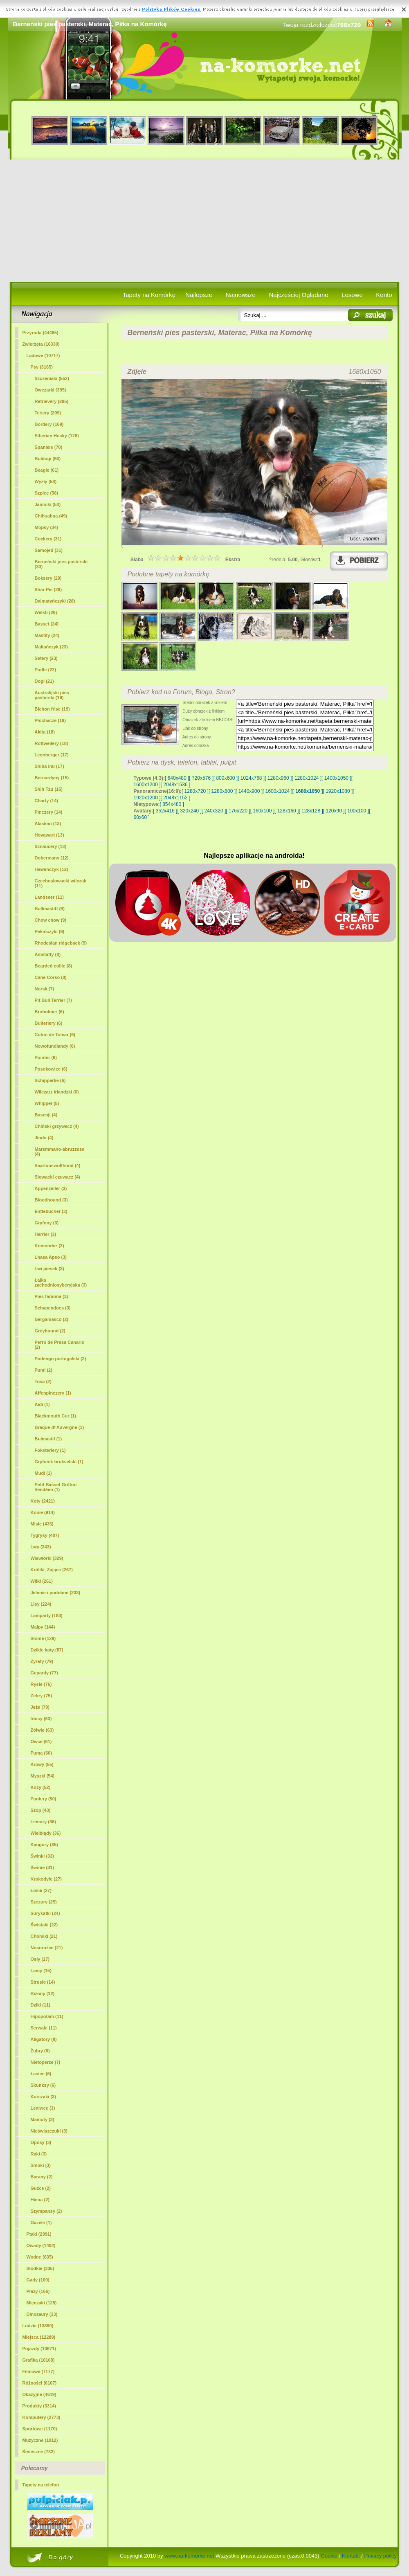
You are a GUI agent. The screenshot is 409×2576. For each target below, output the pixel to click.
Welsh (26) (46, 612)
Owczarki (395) (50, 389)
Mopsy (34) (46, 527)
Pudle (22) (45, 669)
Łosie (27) (41, 1890)
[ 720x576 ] (201, 778)
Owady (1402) (41, 2245)
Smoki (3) (41, 2165)
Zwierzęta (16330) (41, 344)
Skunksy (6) (43, 2085)
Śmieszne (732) (38, 2451)
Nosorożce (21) (47, 1947)
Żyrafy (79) (42, 1661)
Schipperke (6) (50, 1080)
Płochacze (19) (50, 720)
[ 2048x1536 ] (176, 784)
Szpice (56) (46, 492)
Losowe (352, 294)
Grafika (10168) (38, 2360)
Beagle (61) (47, 470)
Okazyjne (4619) (39, 2394)
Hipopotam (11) (47, 2016)
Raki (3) (39, 2153)
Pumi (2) (43, 1370)
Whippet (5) (47, 1103)
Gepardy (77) (44, 1672)
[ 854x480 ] (172, 804)
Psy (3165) (42, 366)
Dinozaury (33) (42, 2314)
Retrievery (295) (52, 401)
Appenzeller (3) (51, 1188)
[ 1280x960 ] (278, 778)
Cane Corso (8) (51, 977)
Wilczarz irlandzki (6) (57, 1091)
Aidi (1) (42, 1404)
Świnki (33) (42, 1856)
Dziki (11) (40, 2004)
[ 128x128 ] (311, 811)
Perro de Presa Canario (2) (60, 1345)
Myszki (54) (43, 1775)
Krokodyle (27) (46, 1878)
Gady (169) (38, 2279)
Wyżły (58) (46, 481)
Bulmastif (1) (48, 1438)
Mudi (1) (43, 1473)
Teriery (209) (48, 412)
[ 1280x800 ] (222, 791)
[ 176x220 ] (238, 811)
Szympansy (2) (46, 2211)
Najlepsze (198, 294)
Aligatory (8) (44, 2039)
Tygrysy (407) (45, 1535)
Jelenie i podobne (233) (56, 1592)
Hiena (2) (40, 2199)
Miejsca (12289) (39, 2337)
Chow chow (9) (51, 920)
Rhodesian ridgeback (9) (61, 942)
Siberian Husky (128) (57, 435)
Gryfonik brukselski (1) (59, 1461)
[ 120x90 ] (334, 811)
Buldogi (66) (48, 458)
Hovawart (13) (49, 834)
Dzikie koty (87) (47, 1649)
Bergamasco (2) (52, 1319)
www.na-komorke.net (189, 2556)
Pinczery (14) (49, 812)
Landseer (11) (49, 897)
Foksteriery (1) (50, 1450)
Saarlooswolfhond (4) (58, 1165)
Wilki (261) (42, 1581)
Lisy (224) (41, 1604)
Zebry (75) (41, 1695)
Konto (384, 294)
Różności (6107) (39, 2382)
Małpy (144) (43, 1626)
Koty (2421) (43, 1500)
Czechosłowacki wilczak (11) (61, 883)
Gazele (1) (41, 2222)
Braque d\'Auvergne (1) (59, 1427)
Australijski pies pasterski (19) (52, 695)
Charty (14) (46, 800)
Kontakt (351, 2556)
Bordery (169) (49, 424)
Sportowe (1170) (39, 2428)
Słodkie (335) (40, 2268)
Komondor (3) (49, 1245)
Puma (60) (41, 1752)
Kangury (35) (44, 1844)
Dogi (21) (44, 681)
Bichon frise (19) (52, 708)
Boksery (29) (48, 578)
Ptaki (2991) (39, 2234)
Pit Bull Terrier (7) (53, 1000)
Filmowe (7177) (38, 2371)
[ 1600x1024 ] (277, 791)
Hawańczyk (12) (51, 869)
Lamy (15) (41, 1970)
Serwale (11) (44, 2027)
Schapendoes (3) (53, 1307)
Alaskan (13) (48, 823)
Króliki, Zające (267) (52, 1569)
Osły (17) (40, 1959)
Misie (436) (42, 1523)
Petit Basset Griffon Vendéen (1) (56, 1487)
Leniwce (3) (43, 2108)
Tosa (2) (43, 1381)
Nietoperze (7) (46, 2062)
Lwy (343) (41, 1546)
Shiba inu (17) (49, 766)
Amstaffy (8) (48, 954)
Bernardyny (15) (52, 777)
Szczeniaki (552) (52, 378)
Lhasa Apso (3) (51, 1257)
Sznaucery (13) (51, 846)
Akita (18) (45, 731)
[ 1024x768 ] (251, 778)
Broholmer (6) (49, 1011)
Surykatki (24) (45, 1913)
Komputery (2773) (41, 2417)
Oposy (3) (41, 2142)
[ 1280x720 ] (195, 791)
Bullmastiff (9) (50, 908)
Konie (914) (43, 1512)
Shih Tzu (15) (49, 789)
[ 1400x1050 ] (336, 778)
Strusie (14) (43, 1982)
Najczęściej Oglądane (298, 294)
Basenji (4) (46, 1114)
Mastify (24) (47, 635)
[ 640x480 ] (177, 778)
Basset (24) (47, 623)
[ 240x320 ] (214, 811)
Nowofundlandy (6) (55, 1046)
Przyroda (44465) (40, 332)
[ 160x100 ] (262, 811)
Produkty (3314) (39, 2405)
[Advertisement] (205, 221)
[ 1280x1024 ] (306, 778)
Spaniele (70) (49, 447)
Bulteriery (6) (49, 1023)
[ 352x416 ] (165, 811)
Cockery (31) (48, 538)
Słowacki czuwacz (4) (57, 1176)
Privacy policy (380, 2556)
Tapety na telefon (40, 2484)
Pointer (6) (46, 1057)
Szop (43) (41, 1810)
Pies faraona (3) (51, 1296)
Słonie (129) (43, 1638)
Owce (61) (41, 1741)
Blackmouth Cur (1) (55, 1415)
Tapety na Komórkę (149, 294)
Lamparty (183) (47, 1615)
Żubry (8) (40, 2050)
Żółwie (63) (42, 1730)
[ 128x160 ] (286, 811)
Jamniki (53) (48, 504)
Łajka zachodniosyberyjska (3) (61, 1282)
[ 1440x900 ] (249, 791)
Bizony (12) (43, 1993)
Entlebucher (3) (51, 1211)
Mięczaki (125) (42, 2302)
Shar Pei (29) (48, 589)
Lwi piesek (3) (49, 1268)
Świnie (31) (42, 1867)
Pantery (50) (43, 1798)
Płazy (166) (38, 2291)
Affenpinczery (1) (53, 1392)
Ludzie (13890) (38, 2325)
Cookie (329, 2556)
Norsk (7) (44, 988)
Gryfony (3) (47, 1222)
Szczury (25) (44, 1901)
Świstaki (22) (44, 1924)
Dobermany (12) (52, 857)
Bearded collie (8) (53, 965)
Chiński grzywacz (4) (57, 1126)
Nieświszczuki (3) (49, 2130)
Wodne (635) (40, 2256)
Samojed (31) (49, 550)
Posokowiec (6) (51, 1068)
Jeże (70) (40, 1707)
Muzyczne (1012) (40, 2440)
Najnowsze (241, 294)
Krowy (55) (42, 1764)
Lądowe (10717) (43, 355)
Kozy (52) (41, 1787)
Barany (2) (42, 2176)
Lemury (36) (43, 1821)
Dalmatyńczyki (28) (55, 600)
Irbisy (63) (41, 1718)
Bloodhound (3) (51, 1199)
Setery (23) (46, 658)
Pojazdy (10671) (39, 2348)
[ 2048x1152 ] (176, 798)
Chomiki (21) (44, 1936)
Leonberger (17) (52, 754)
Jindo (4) (44, 1137)
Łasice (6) (41, 2073)
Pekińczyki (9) (50, 931)
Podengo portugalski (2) (60, 1358)
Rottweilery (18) (51, 743)
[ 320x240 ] (189, 811)
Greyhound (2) (50, 1330)
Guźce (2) (41, 2188)
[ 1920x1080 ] (338, 791)
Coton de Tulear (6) (55, 1034)
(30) (61, 564)
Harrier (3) (45, 1234)
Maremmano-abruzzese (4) (60, 1151)
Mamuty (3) (42, 2119)
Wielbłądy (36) (46, 1833)
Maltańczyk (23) (51, 646)
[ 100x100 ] (357, 811)
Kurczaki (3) (43, 2096)
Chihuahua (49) (51, 515)
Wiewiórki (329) (47, 1558)
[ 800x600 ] (225, 778)
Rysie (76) (41, 1684)
